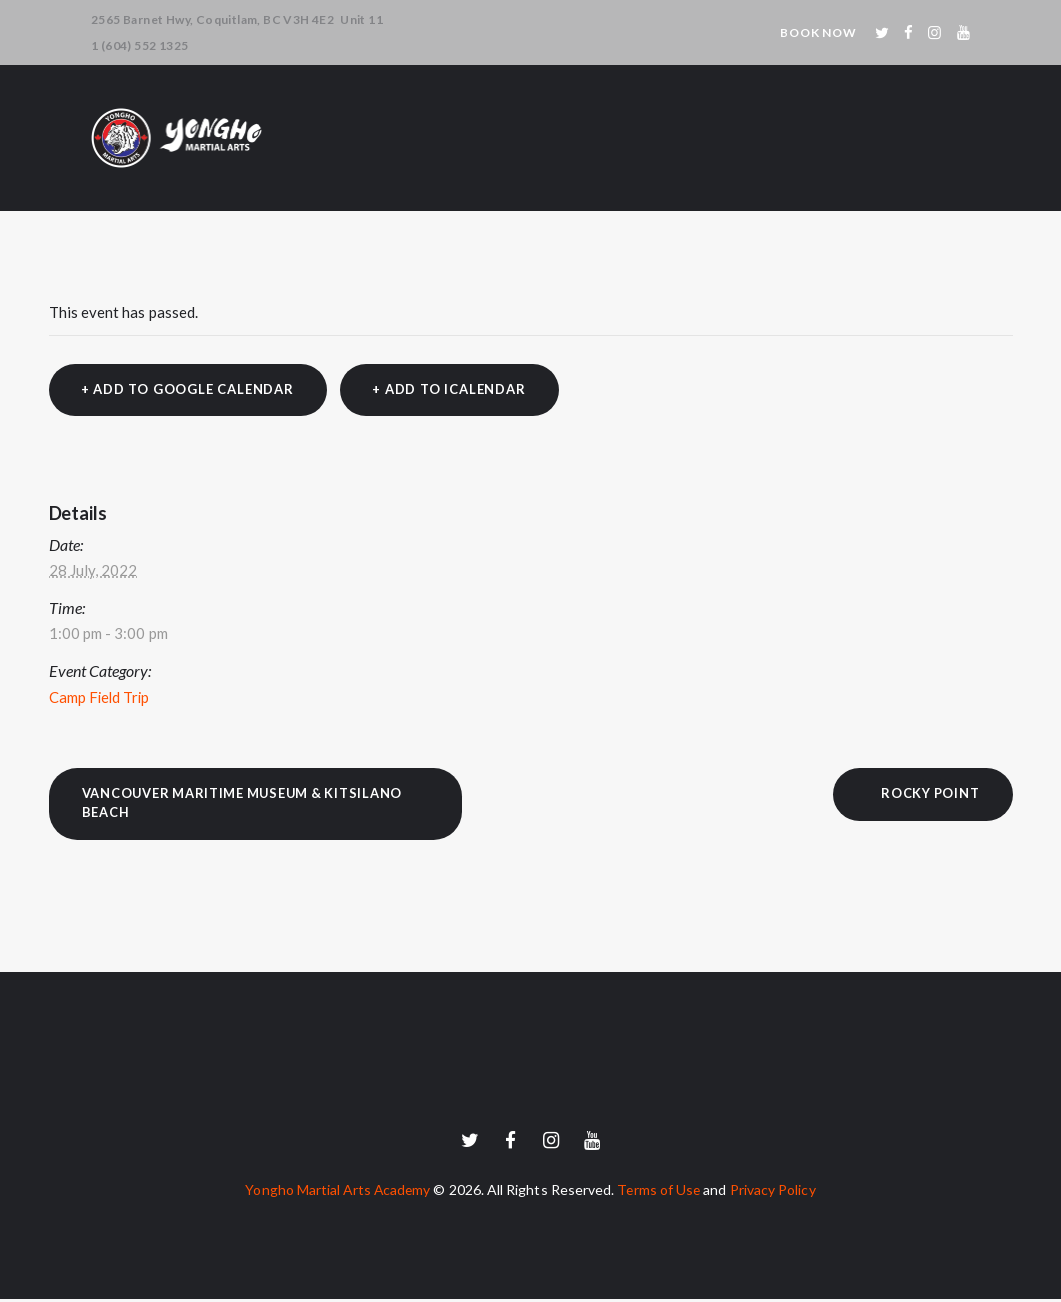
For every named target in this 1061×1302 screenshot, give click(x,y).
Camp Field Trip (101, 698)
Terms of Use (661, 1192)
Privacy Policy (776, 1192)
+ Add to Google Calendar (187, 390)
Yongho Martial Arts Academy (336, 1192)
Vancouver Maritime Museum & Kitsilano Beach (249, 804)
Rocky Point (928, 794)
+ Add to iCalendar (450, 390)
